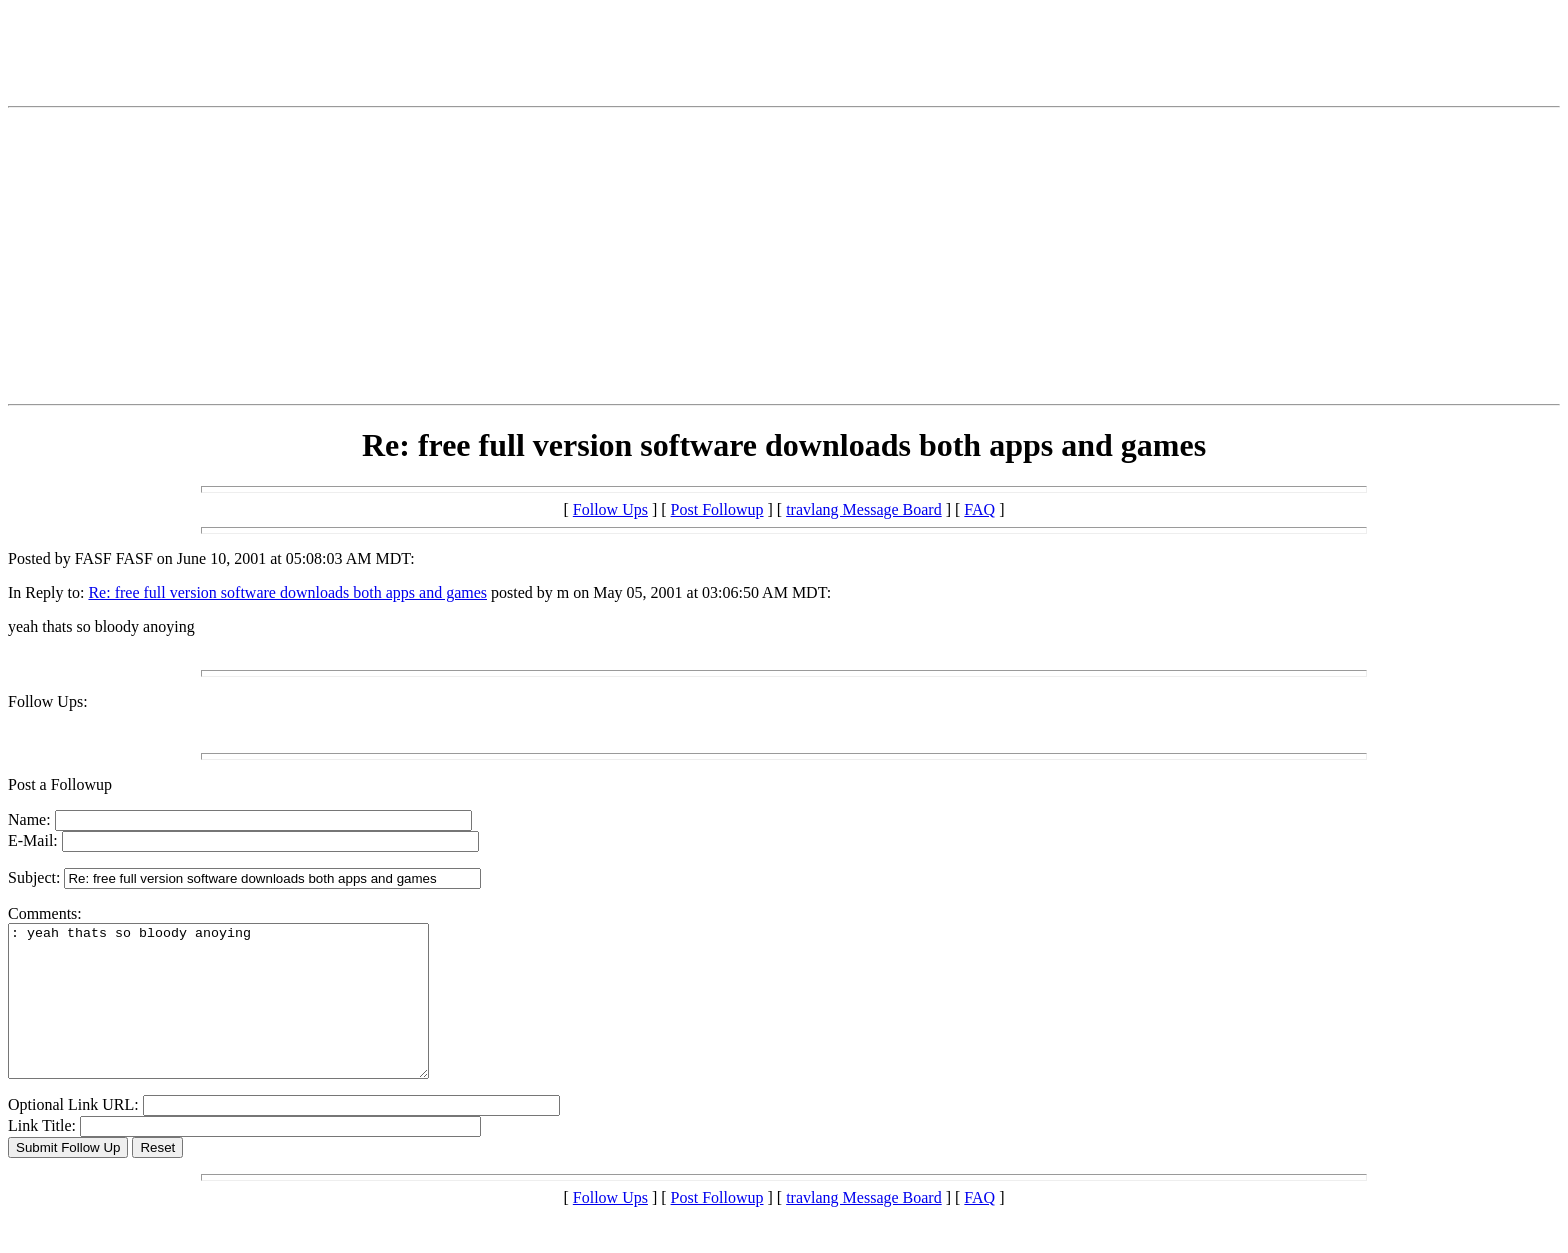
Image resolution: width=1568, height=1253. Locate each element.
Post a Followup (60, 784)
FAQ (979, 509)
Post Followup (717, 509)
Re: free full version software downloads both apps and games (287, 592)
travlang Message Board (864, 509)
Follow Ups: (48, 701)
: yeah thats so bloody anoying (243, 1016)
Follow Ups (610, 509)
